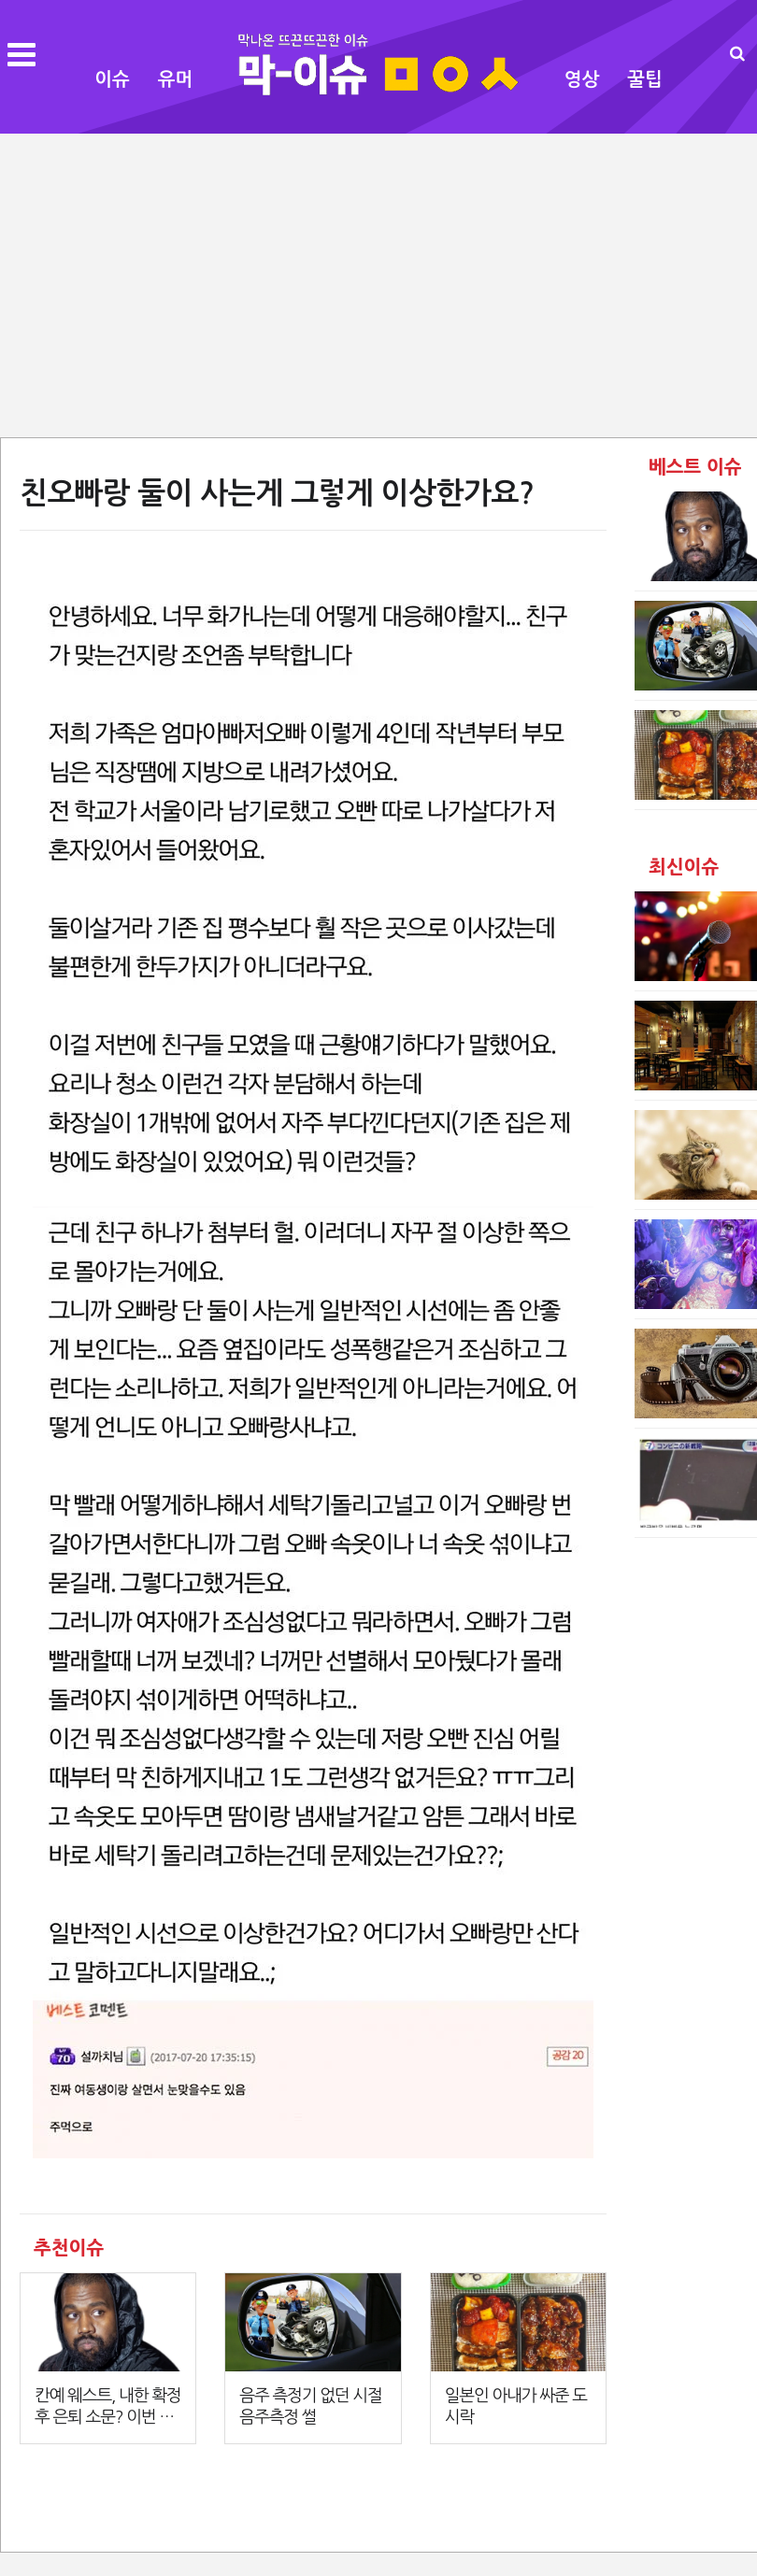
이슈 (112, 79)
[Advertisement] (378, 283)
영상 (582, 79)
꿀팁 (645, 79)
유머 (175, 79)
